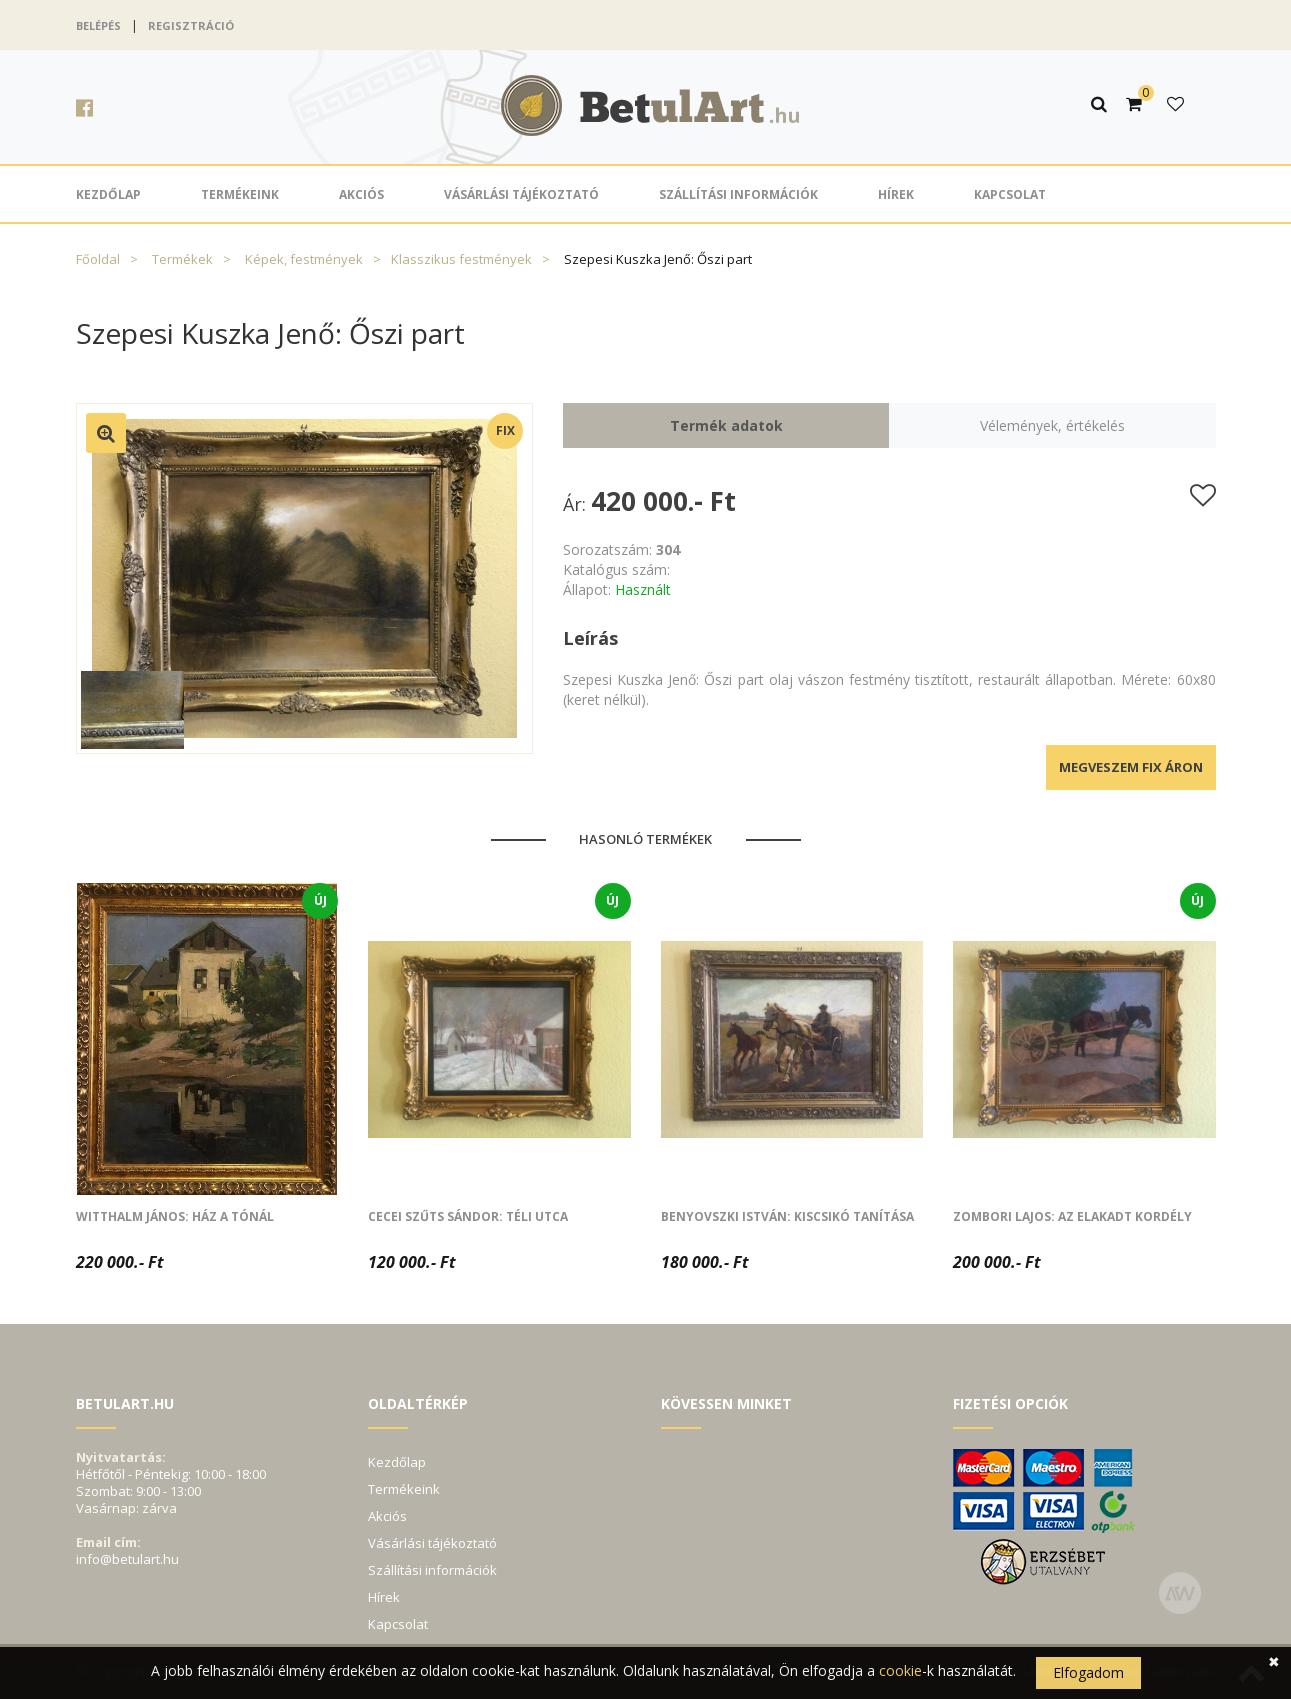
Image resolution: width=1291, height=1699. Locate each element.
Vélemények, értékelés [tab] (1052, 425)
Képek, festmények (304, 259)
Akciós (361, 194)
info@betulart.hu (127, 1559)
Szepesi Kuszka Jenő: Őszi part (658, 259)
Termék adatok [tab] (726, 425)
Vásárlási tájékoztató (521, 194)
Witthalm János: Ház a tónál (175, 1216)
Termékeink (240, 194)
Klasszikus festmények (461, 259)
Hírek (896, 194)
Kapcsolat (1010, 194)
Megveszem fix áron (1131, 767)
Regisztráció (191, 25)
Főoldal (98, 259)
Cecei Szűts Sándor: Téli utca (468, 1216)
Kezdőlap (108, 194)
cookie (900, 1670)
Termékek (182, 259)
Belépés (98, 25)
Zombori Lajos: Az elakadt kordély (1072, 1216)
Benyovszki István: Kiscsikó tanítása (787, 1216)
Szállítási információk (738, 194)
